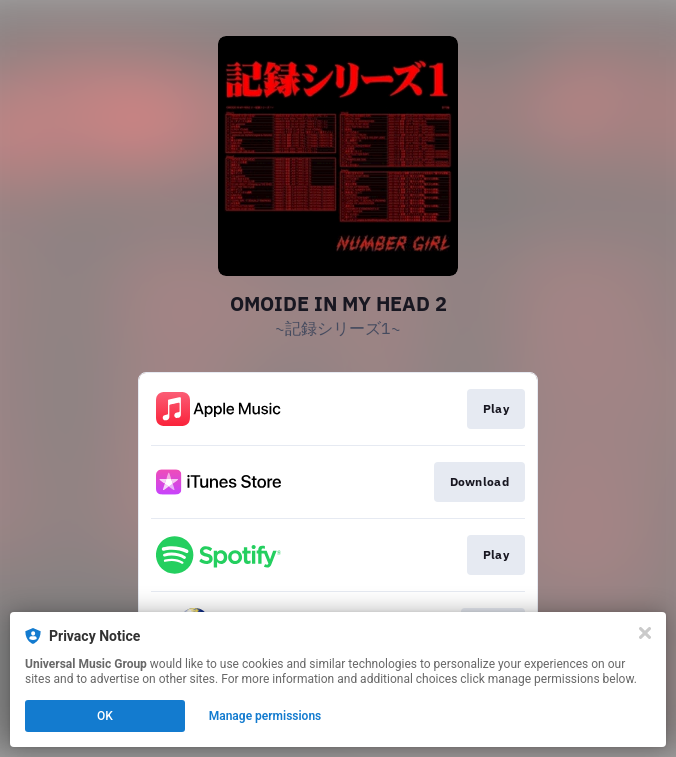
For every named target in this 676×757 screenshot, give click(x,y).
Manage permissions (265, 716)
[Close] (645, 633)
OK (105, 716)
